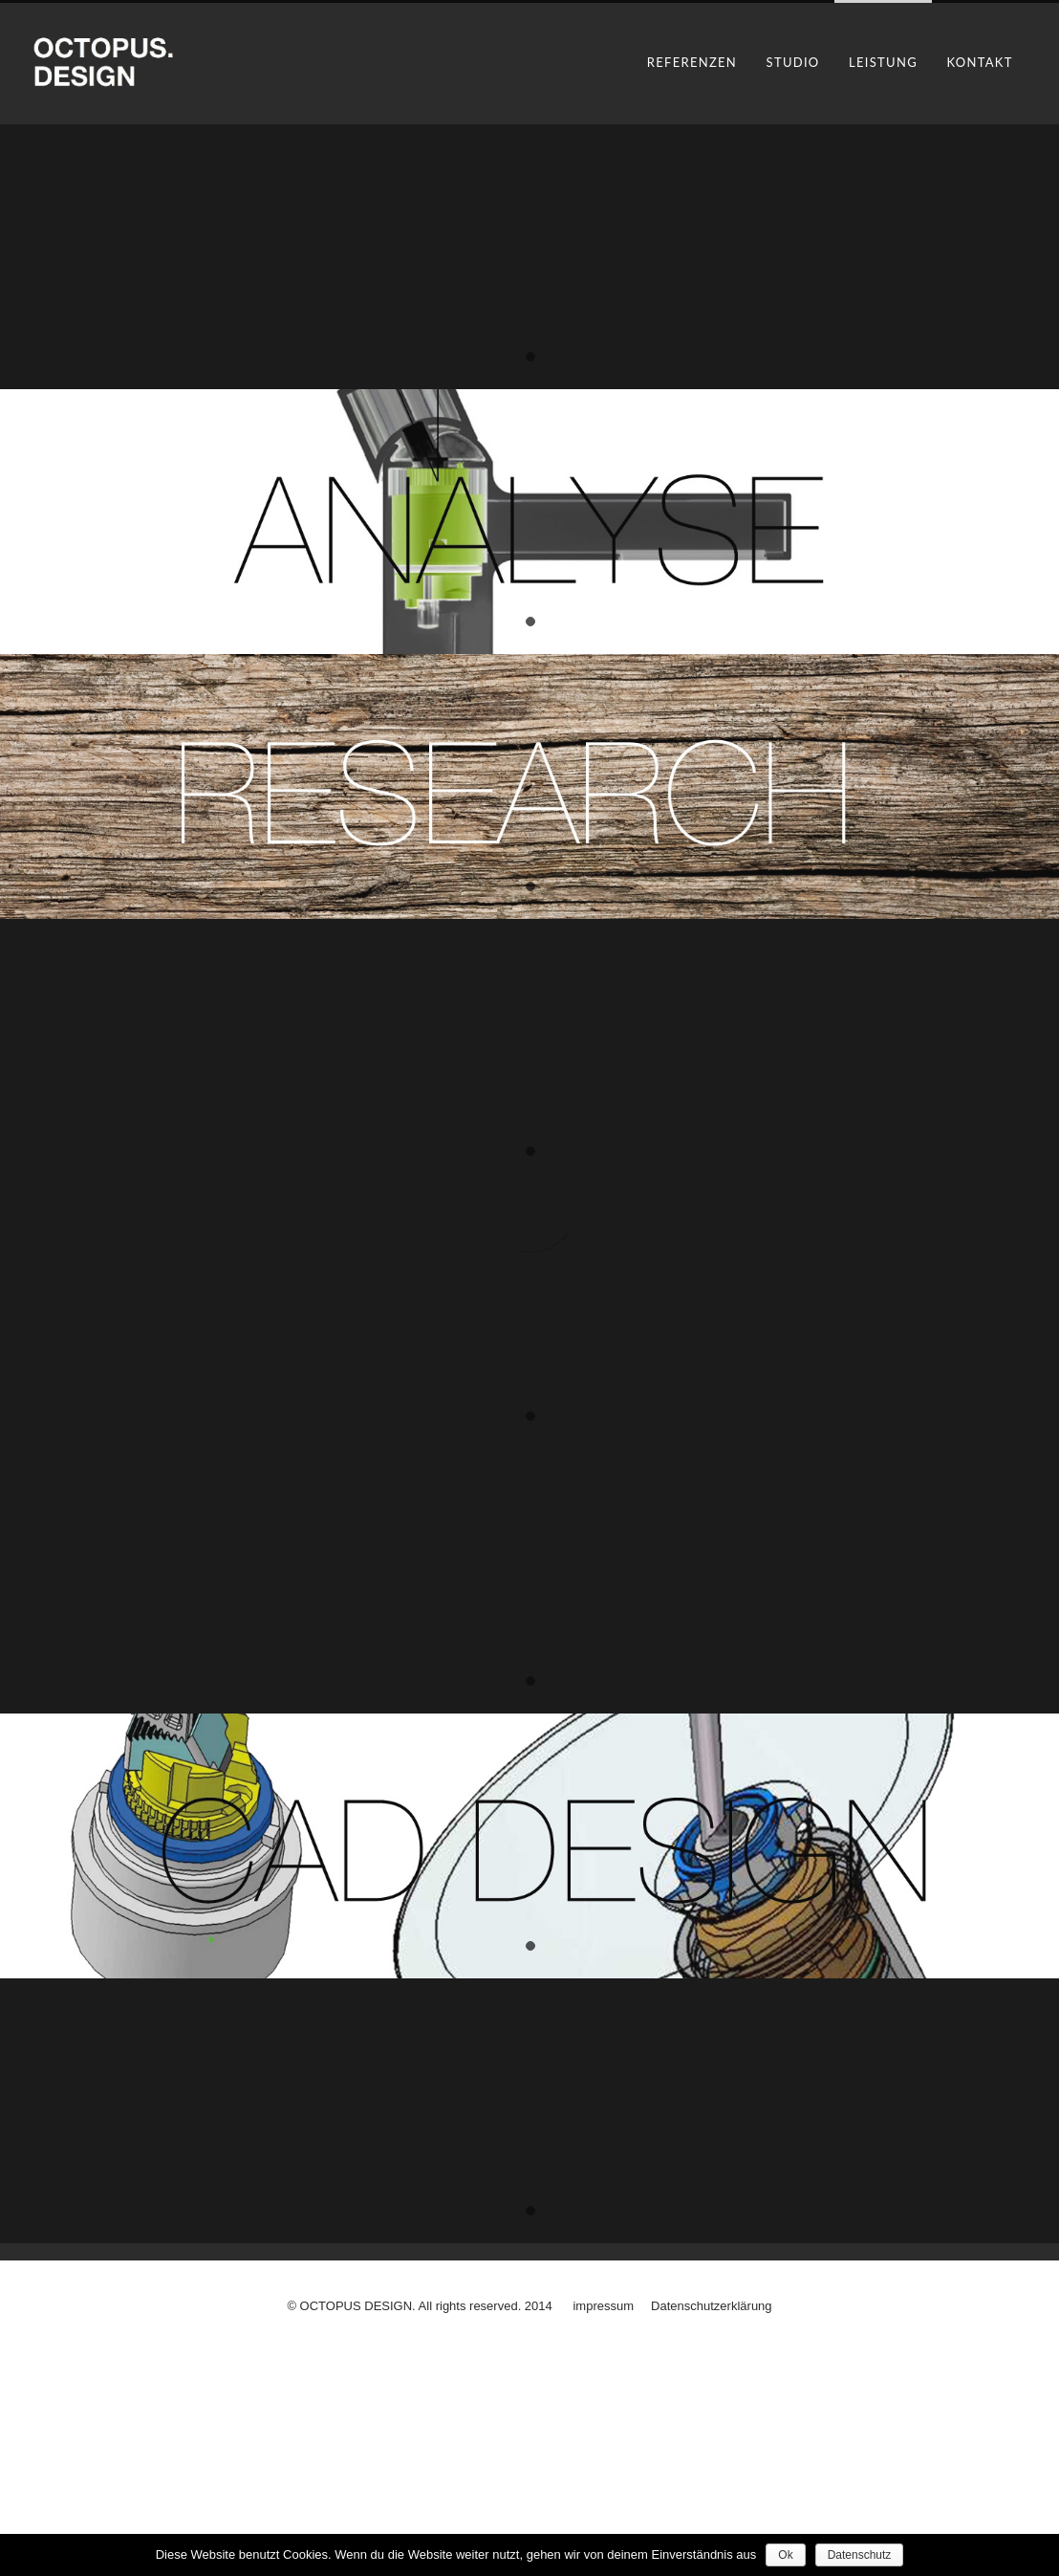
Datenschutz (860, 2555)
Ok (785, 2555)
